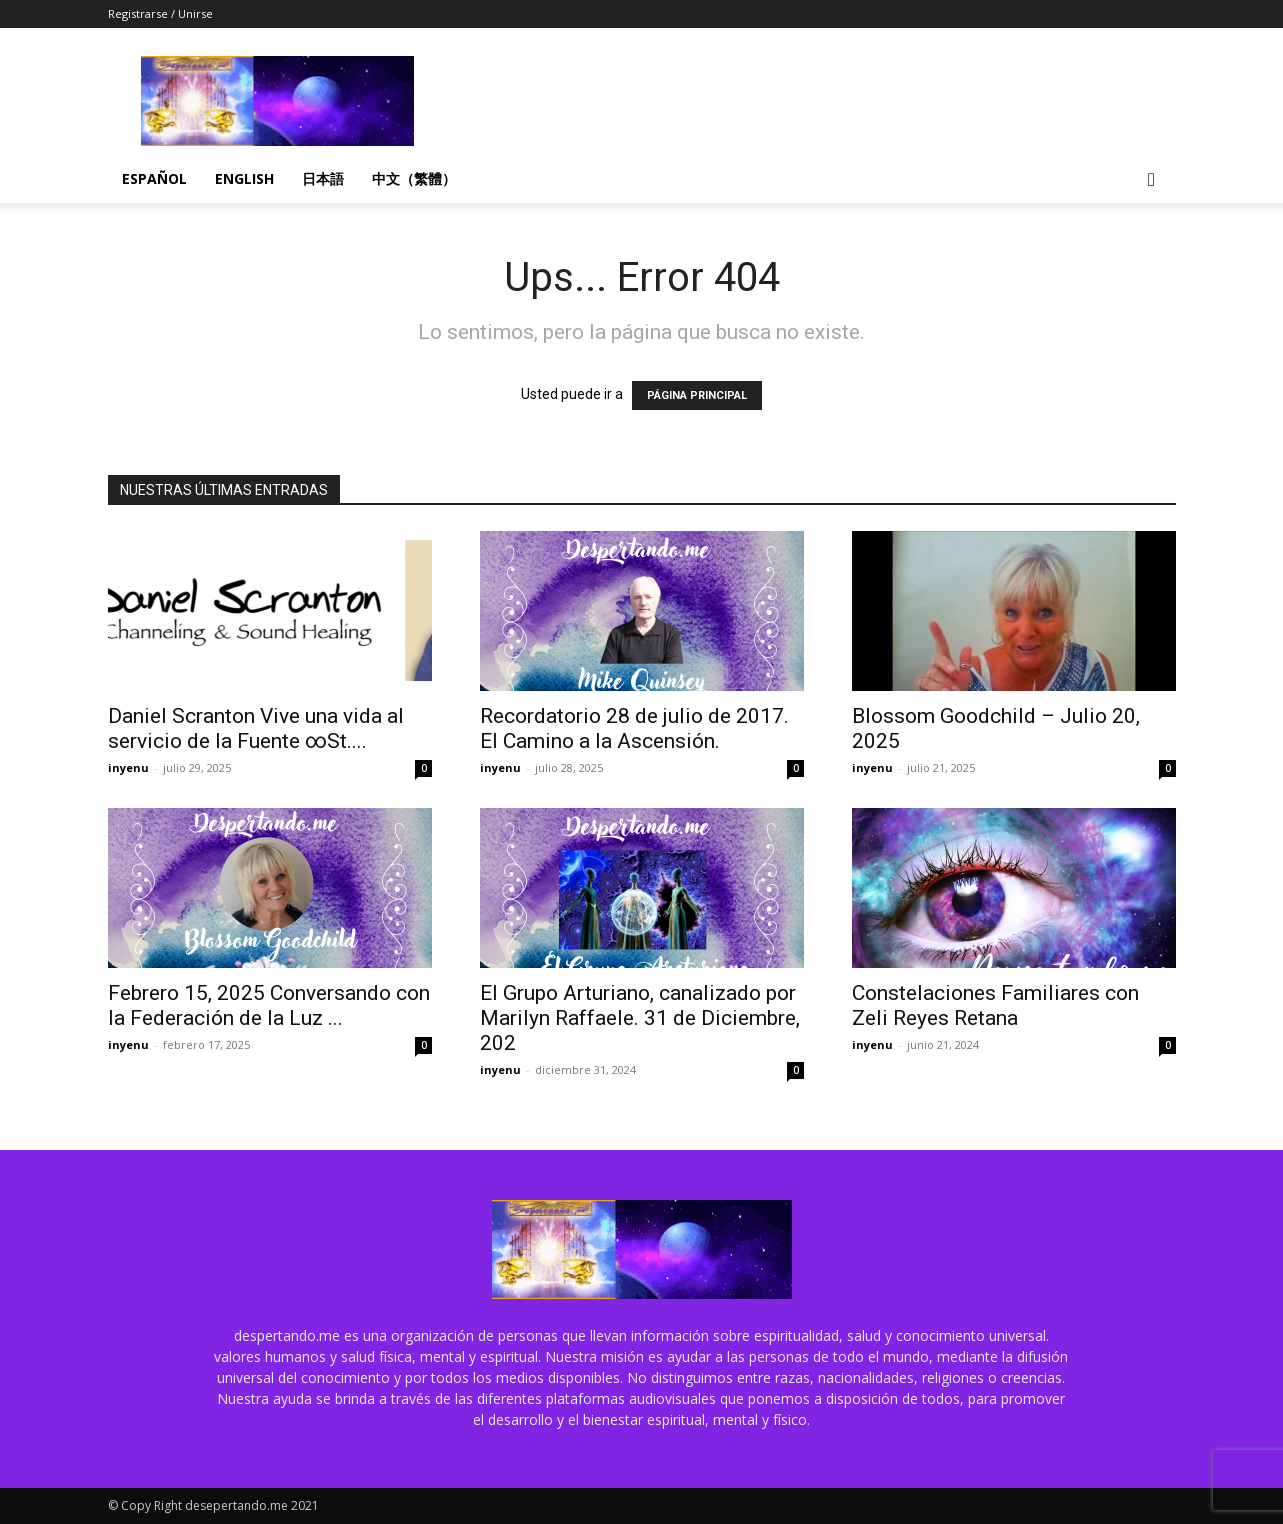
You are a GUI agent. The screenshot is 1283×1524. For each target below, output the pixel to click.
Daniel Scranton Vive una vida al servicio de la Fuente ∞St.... (256, 728)
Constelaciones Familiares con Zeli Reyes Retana (995, 1005)
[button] (1152, 180)
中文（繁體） (414, 178)
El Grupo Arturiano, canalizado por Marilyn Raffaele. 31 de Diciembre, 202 (640, 1018)
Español (154, 178)
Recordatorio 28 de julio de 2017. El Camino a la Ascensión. (634, 728)
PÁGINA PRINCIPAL (697, 395)
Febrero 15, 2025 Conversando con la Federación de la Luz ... (269, 1005)
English (244, 178)
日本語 (323, 178)
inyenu (128, 767)
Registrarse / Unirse (160, 13)
